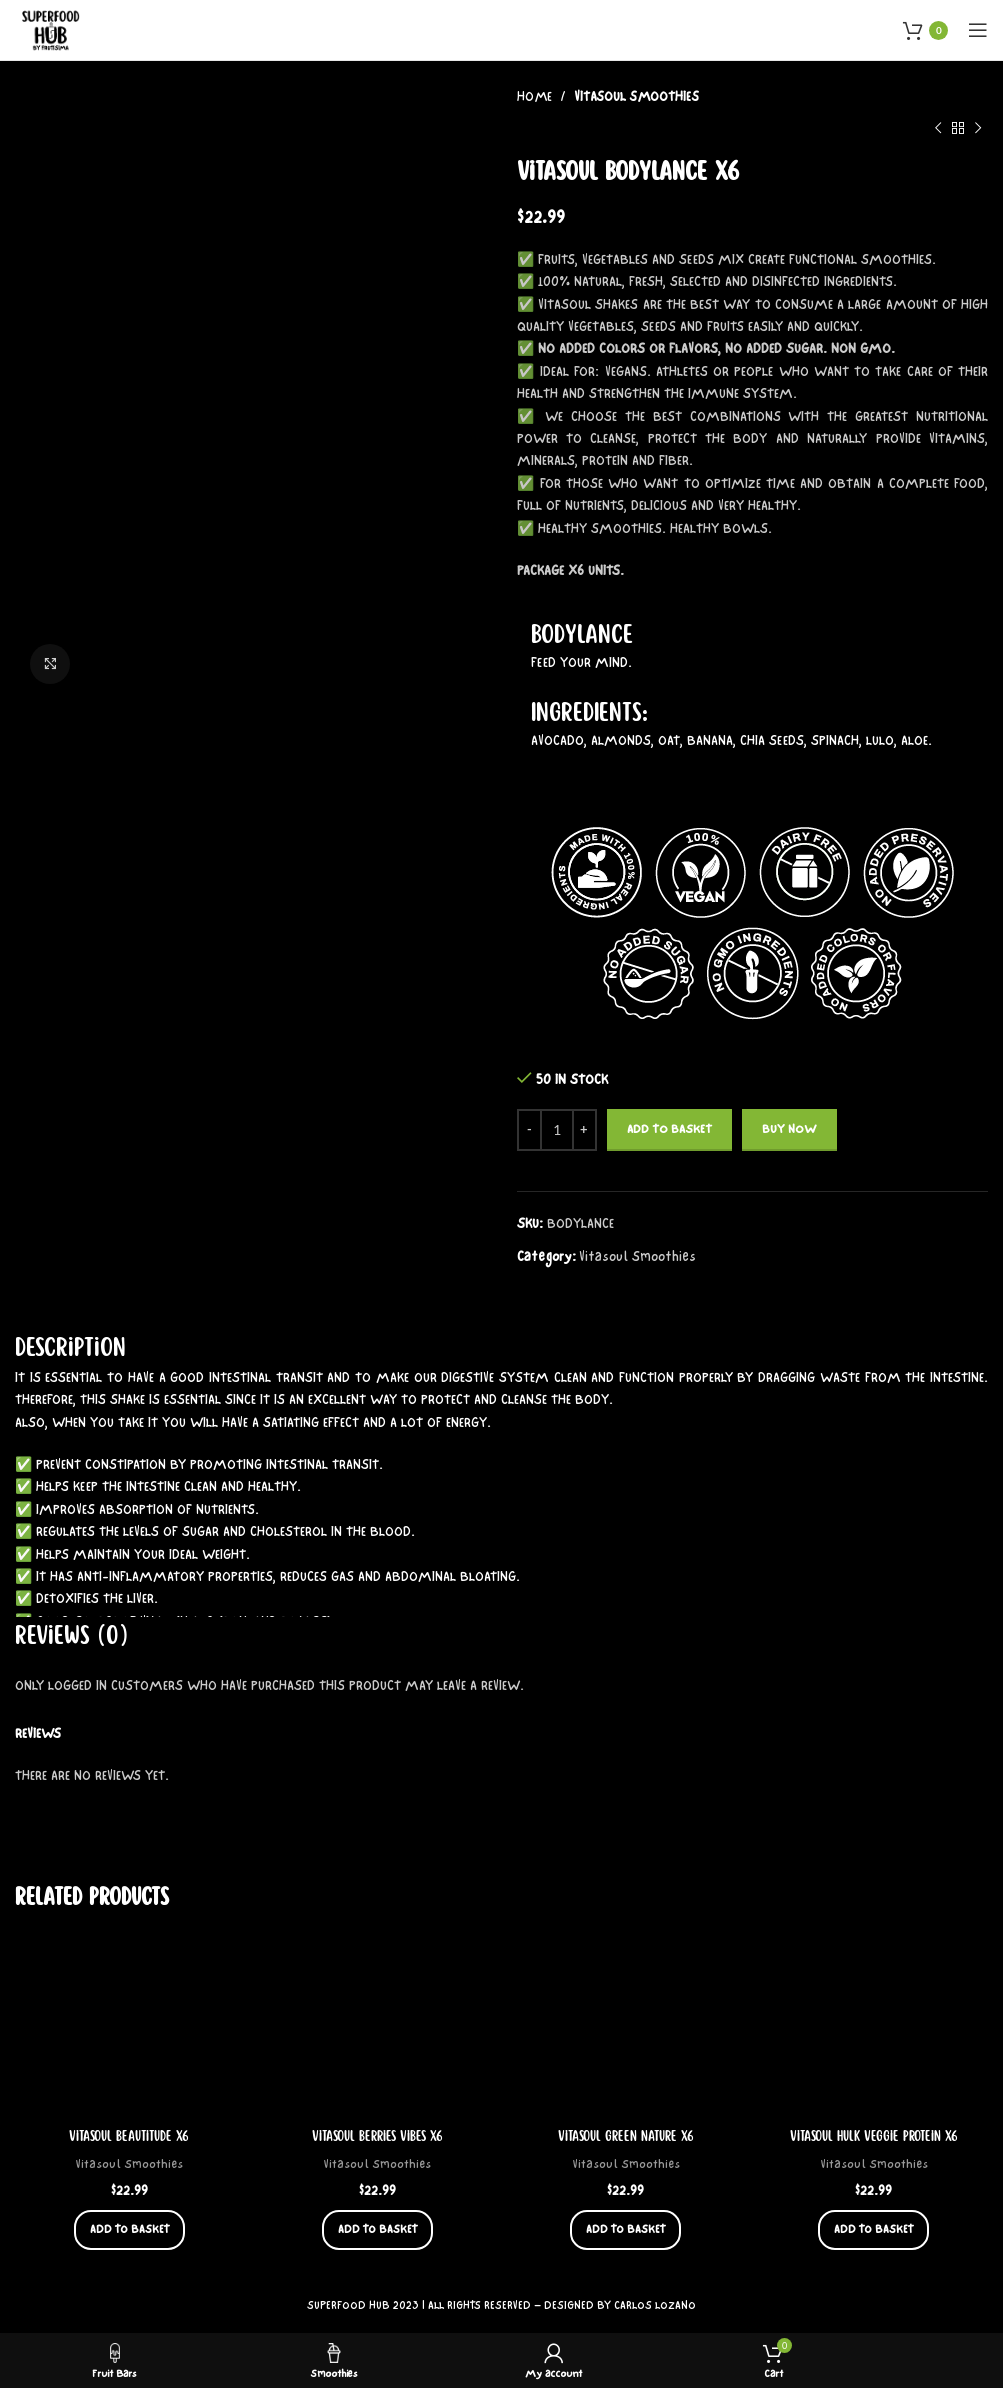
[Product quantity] (557, 1130)
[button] (129, 2229)
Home (536, 97)
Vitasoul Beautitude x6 (129, 2136)
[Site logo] (51, 28)
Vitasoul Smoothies (636, 97)
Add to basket (669, 1129)
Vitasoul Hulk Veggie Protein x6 (874, 2136)
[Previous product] (938, 128)
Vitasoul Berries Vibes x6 (377, 2136)
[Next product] (978, 128)
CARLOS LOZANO (655, 2304)
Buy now (789, 1129)
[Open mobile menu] (978, 30)
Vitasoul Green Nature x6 (626, 2136)
